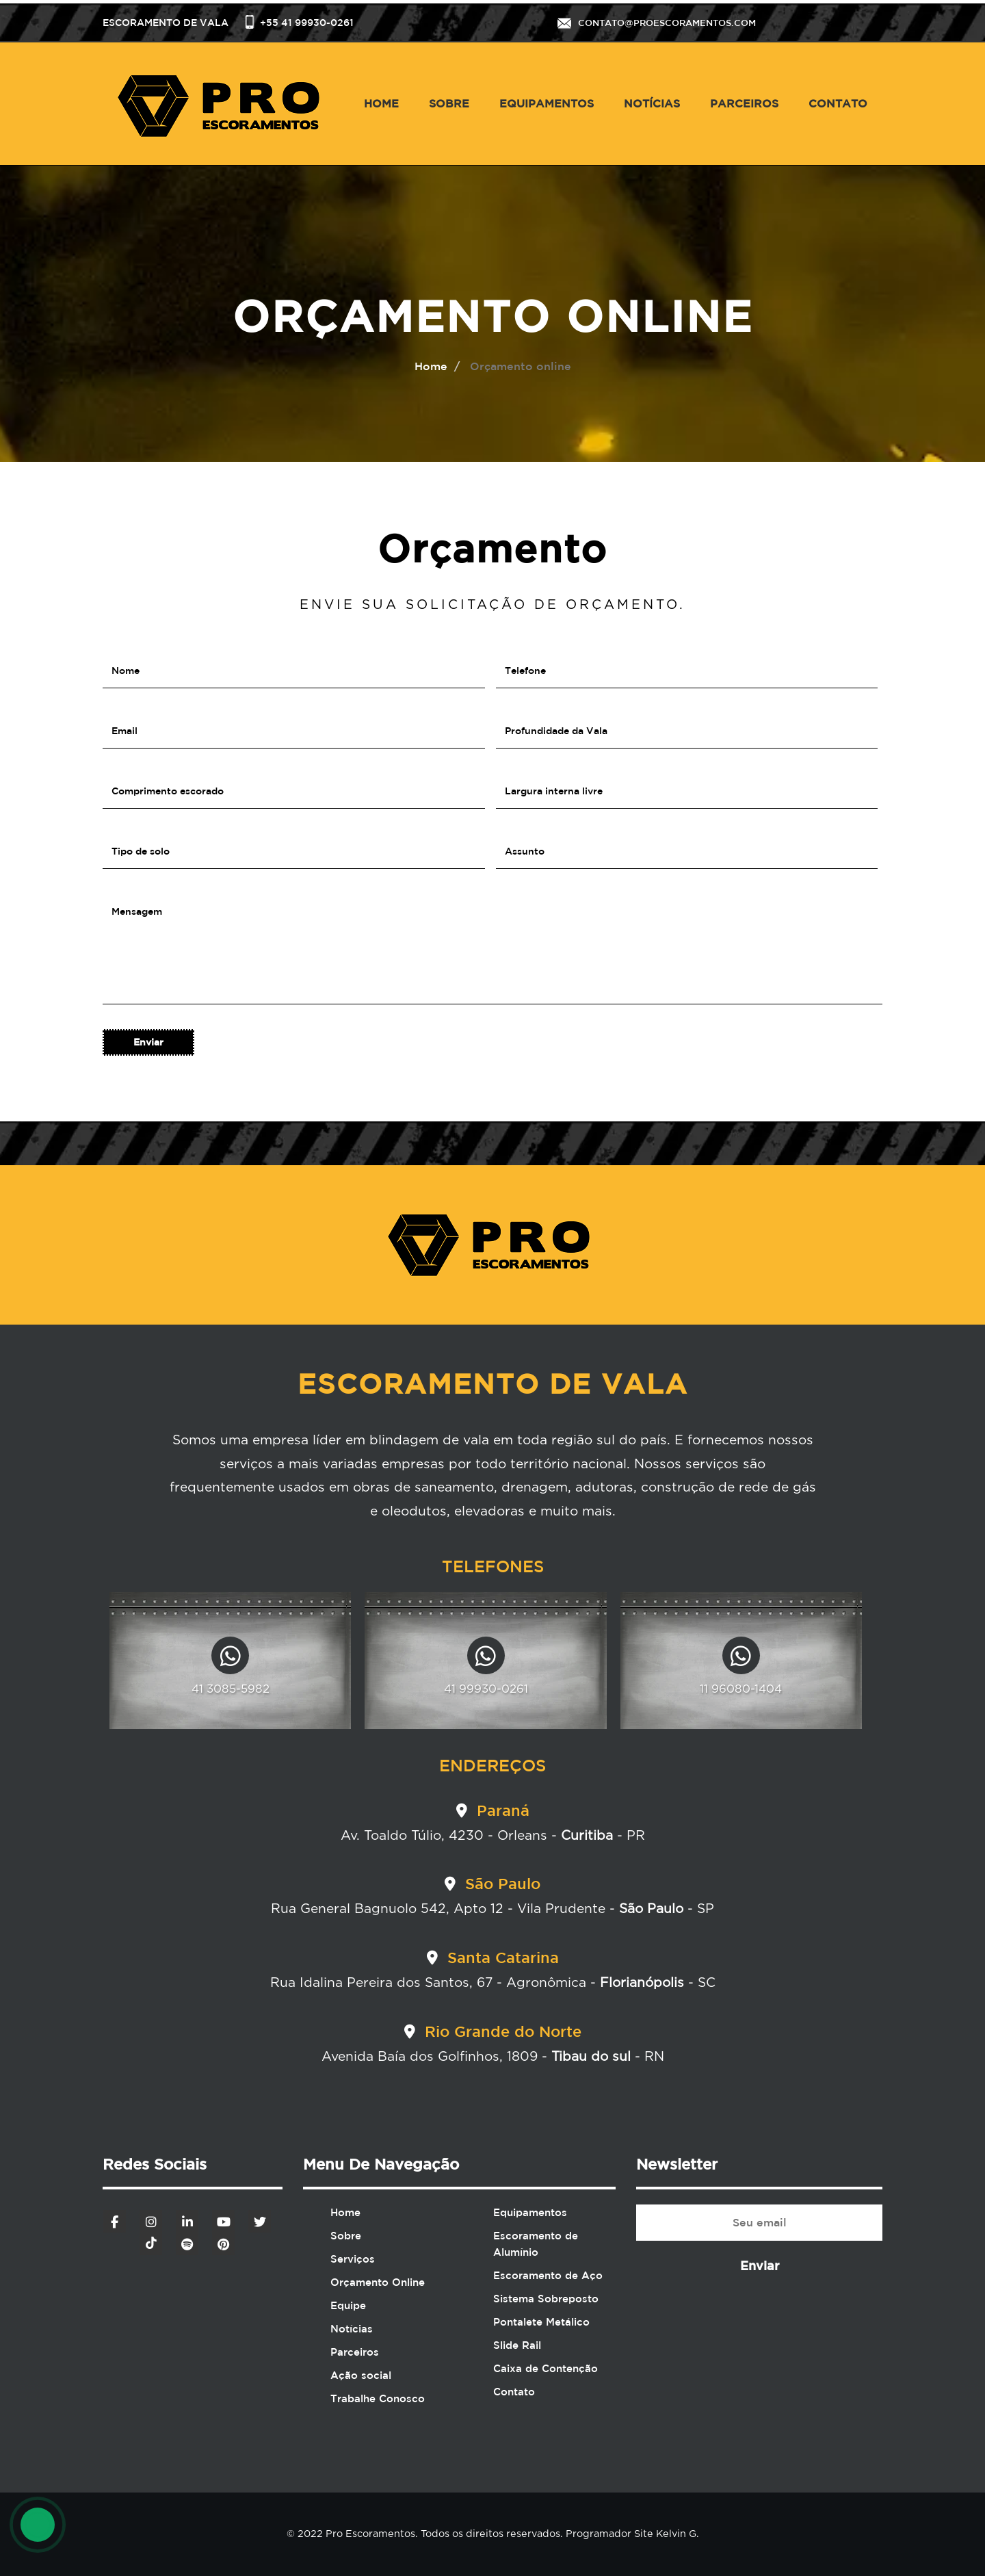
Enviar (759, 2265)
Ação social (360, 2375)
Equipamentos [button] (546, 103)
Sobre (449, 103)
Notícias (652, 103)
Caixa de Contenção (545, 2368)
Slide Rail (517, 2345)
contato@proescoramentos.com (667, 23)
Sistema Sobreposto (546, 2298)
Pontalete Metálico (541, 2322)
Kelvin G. (676, 2534)
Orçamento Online (377, 2282)
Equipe (348, 2305)
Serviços (352, 2259)
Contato (838, 103)
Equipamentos (530, 2212)
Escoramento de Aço (548, 2275)
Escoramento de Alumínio (535, 2244)
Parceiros (744, 103)
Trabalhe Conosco (377, 2398)
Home (381, 103)
